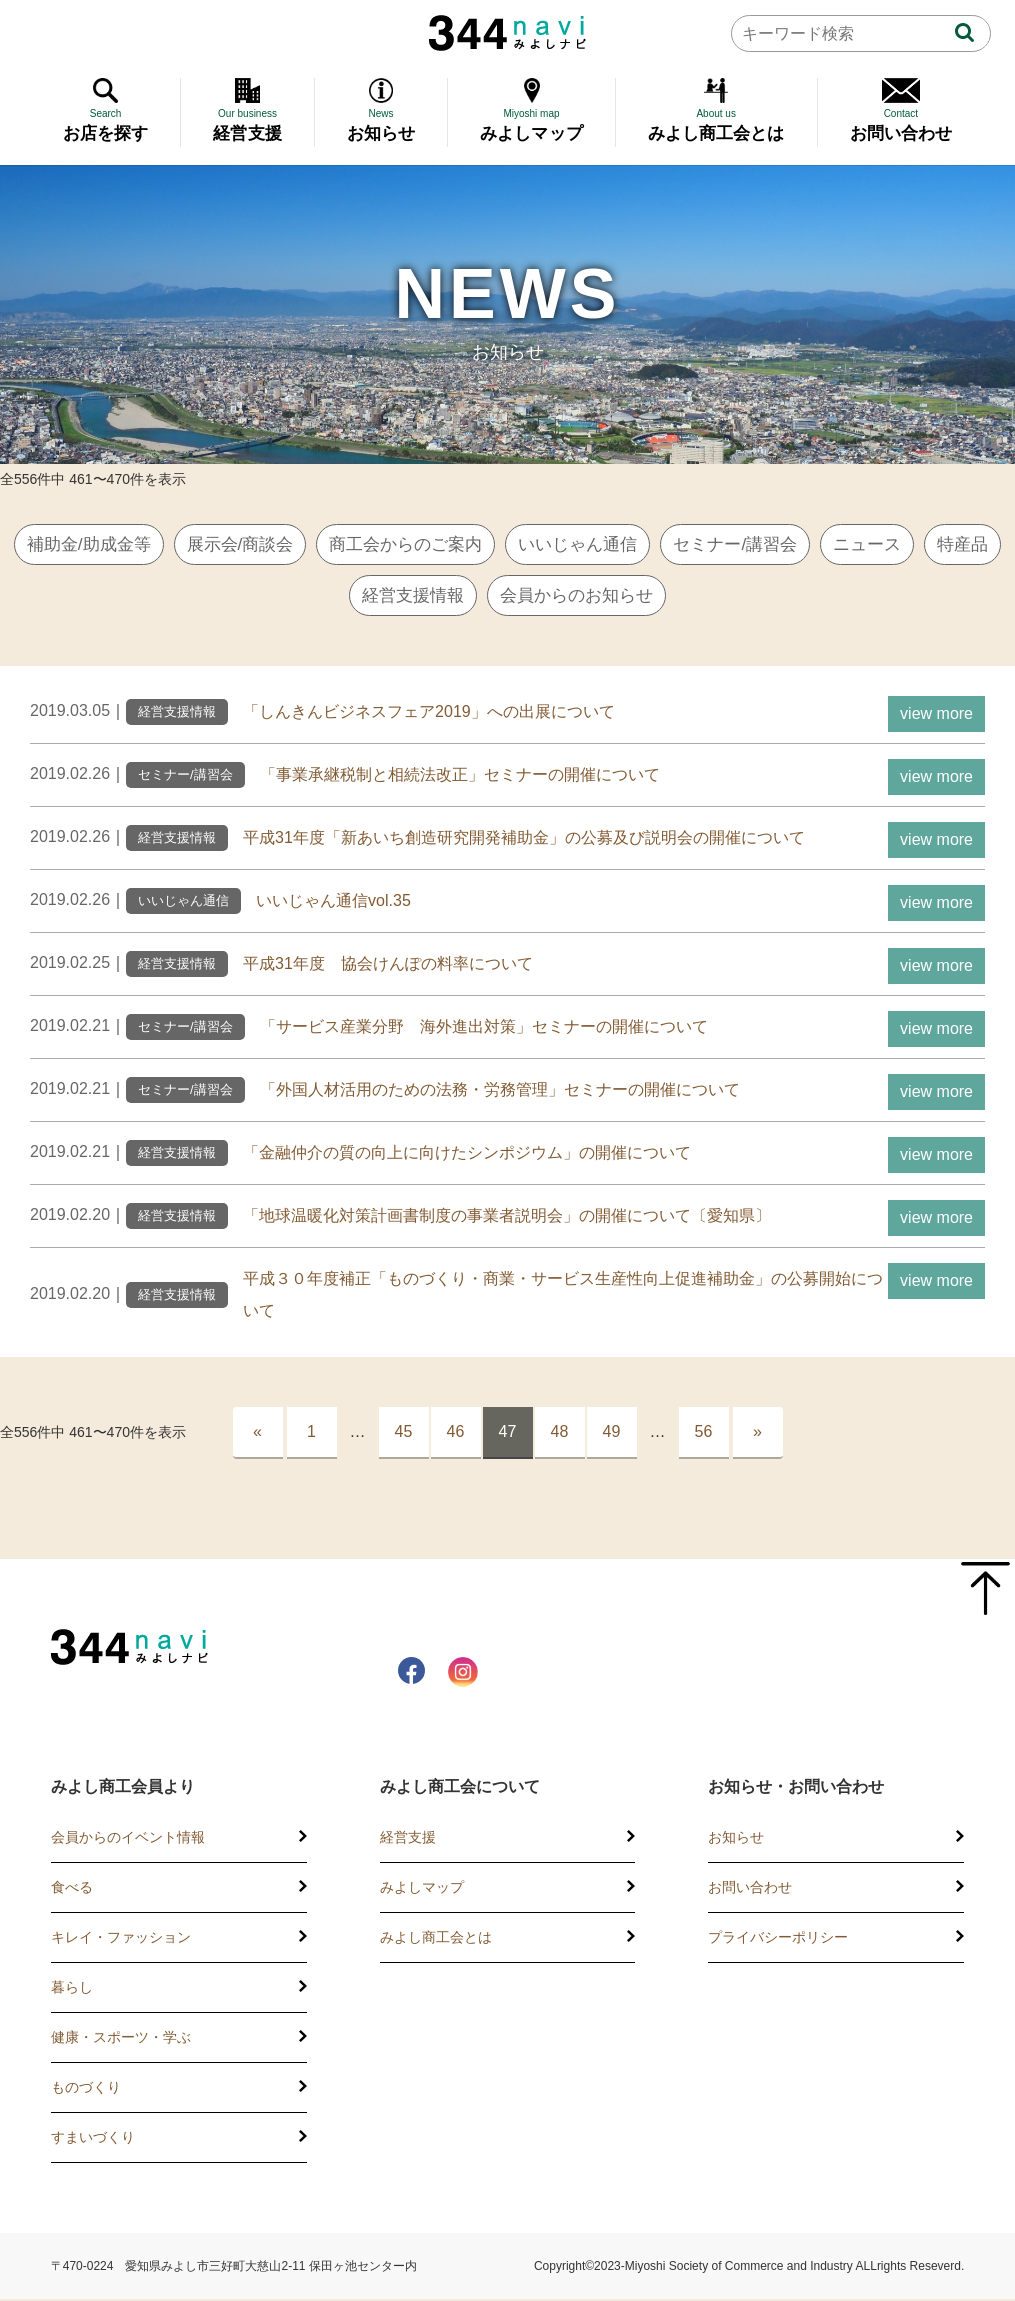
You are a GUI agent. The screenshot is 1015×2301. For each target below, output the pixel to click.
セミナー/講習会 (791, 545)
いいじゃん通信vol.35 (333, 902)
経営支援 (408, 1839)
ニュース (929, 545)
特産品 (337, 597)
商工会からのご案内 (447, 545)
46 (456, 1433)
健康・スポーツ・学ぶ (121, 2039)
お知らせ (736, 1839)
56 (704, 1433)
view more (936, 715)
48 (560, 1433)
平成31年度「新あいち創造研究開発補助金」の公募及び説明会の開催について (524, 839)
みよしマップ (422, 1889)
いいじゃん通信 (627, 545)
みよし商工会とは (436, 1939)
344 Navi (507, 33)
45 (404, 1433)
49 (612, 1433)
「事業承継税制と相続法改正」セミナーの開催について (460, 776)
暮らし (72, 1989)
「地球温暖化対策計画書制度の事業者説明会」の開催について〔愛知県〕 (507, 1217)
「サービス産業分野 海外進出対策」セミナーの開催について (484, 1028)
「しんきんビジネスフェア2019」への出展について (429, 713)
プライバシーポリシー (778, 1939)
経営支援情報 (454, 597)
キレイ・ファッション (121, 1939)
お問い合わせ (750, 1889)
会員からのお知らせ (625, 597)
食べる (72, 1889)
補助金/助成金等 (115, 545)
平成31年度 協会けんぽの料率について (388, 965)
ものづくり (86, 2089)
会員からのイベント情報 (128, 1839)
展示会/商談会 (273, 545)
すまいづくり (93, 2139)
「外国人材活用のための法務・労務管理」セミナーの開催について (500, 1091)
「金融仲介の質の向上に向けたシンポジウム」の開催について (467, 1154)
